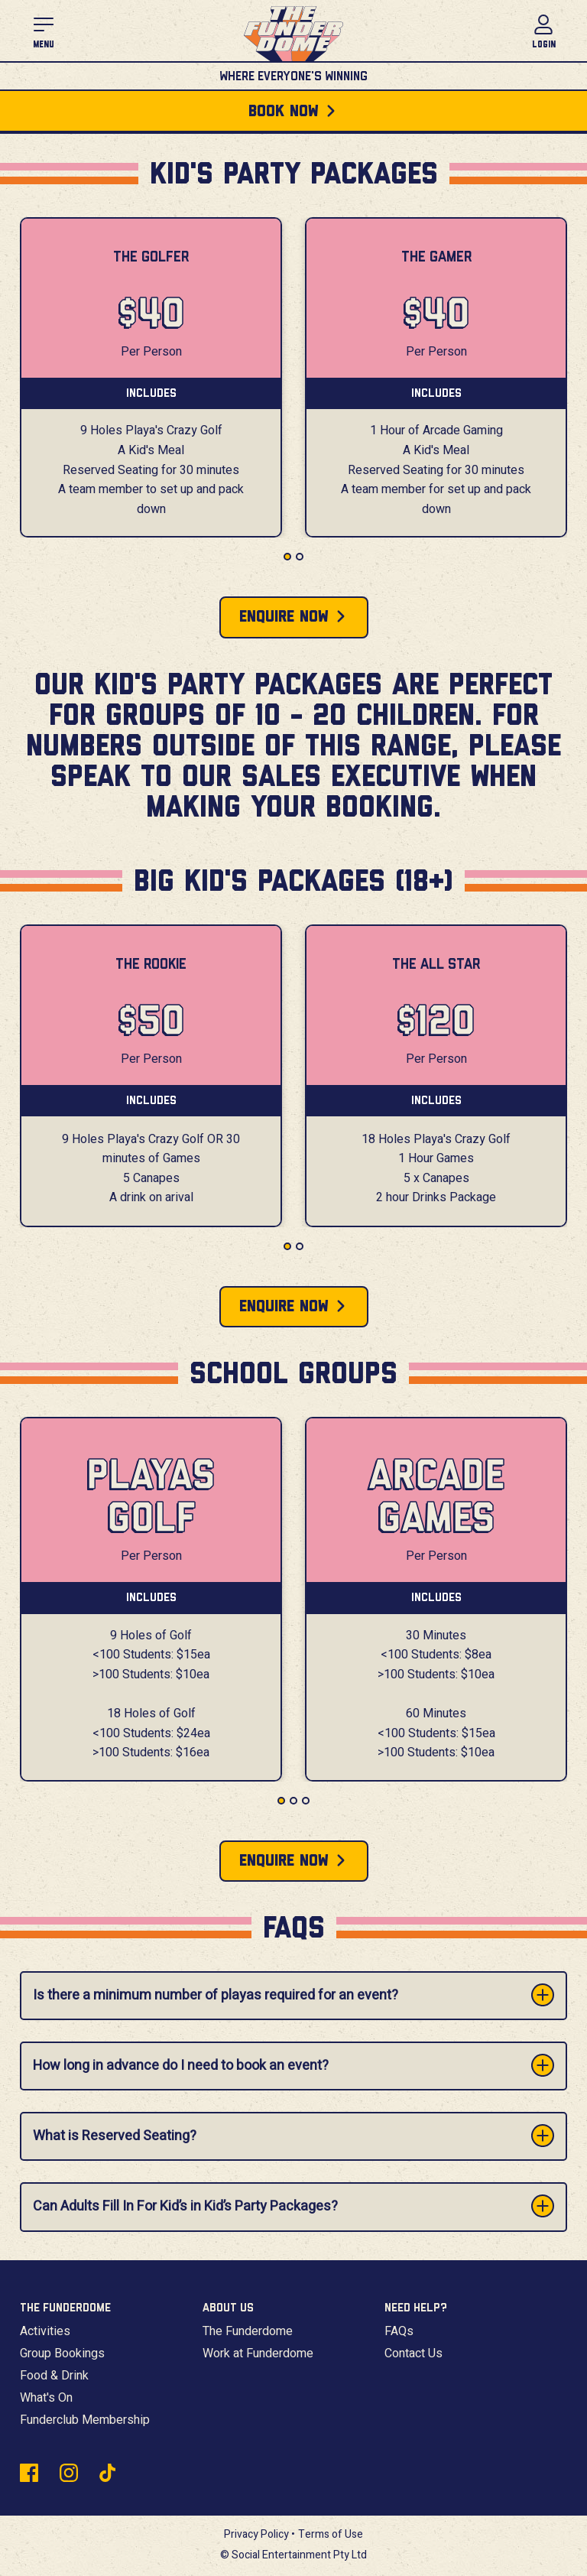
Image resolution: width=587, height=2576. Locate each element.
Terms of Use (330, 2534)
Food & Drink (54, 2375)
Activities (45, 2331)
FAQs (398, 2331)
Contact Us (413, 2353)
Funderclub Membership (85, 2420)
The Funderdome (248, 2331)
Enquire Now (284, 617)
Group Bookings (62, 2353)
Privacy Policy (256, 2534)
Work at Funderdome (258, 2353)
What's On (46, 2398)
